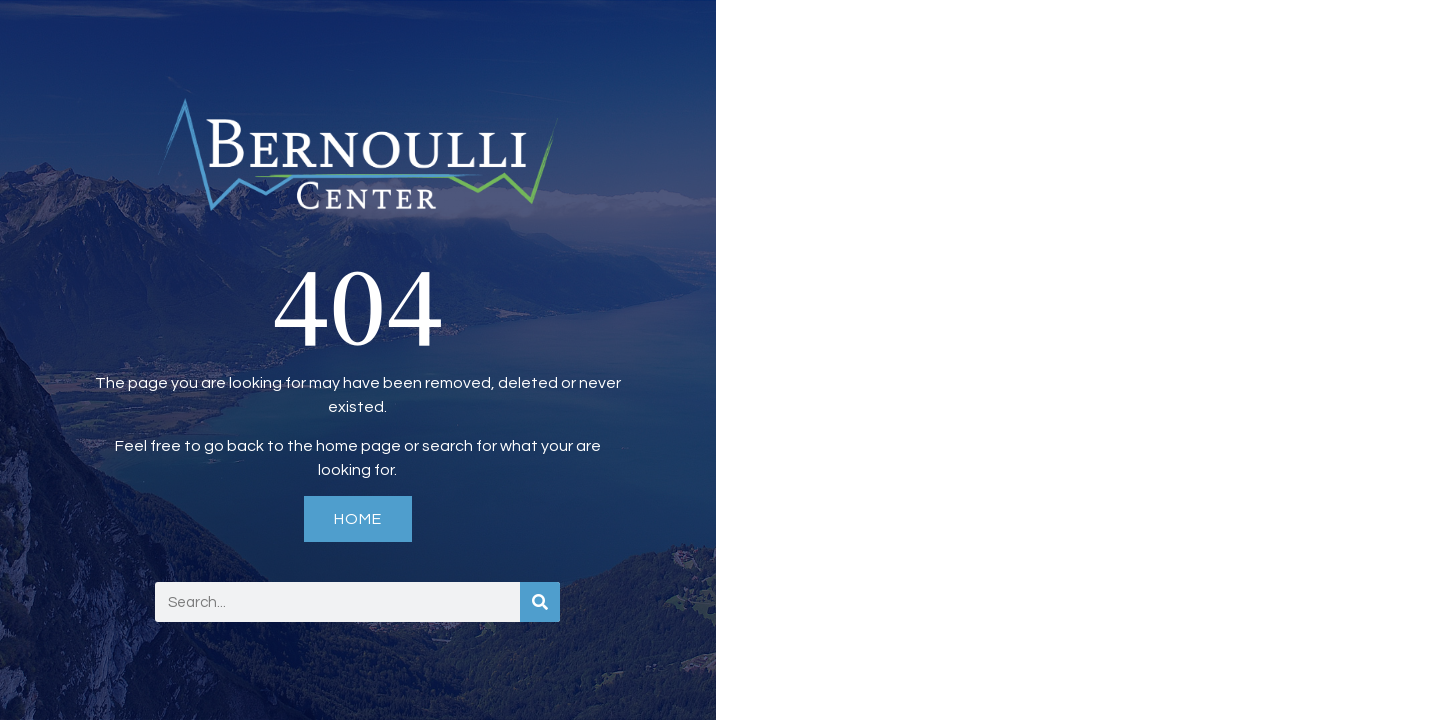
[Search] (540, 602)
